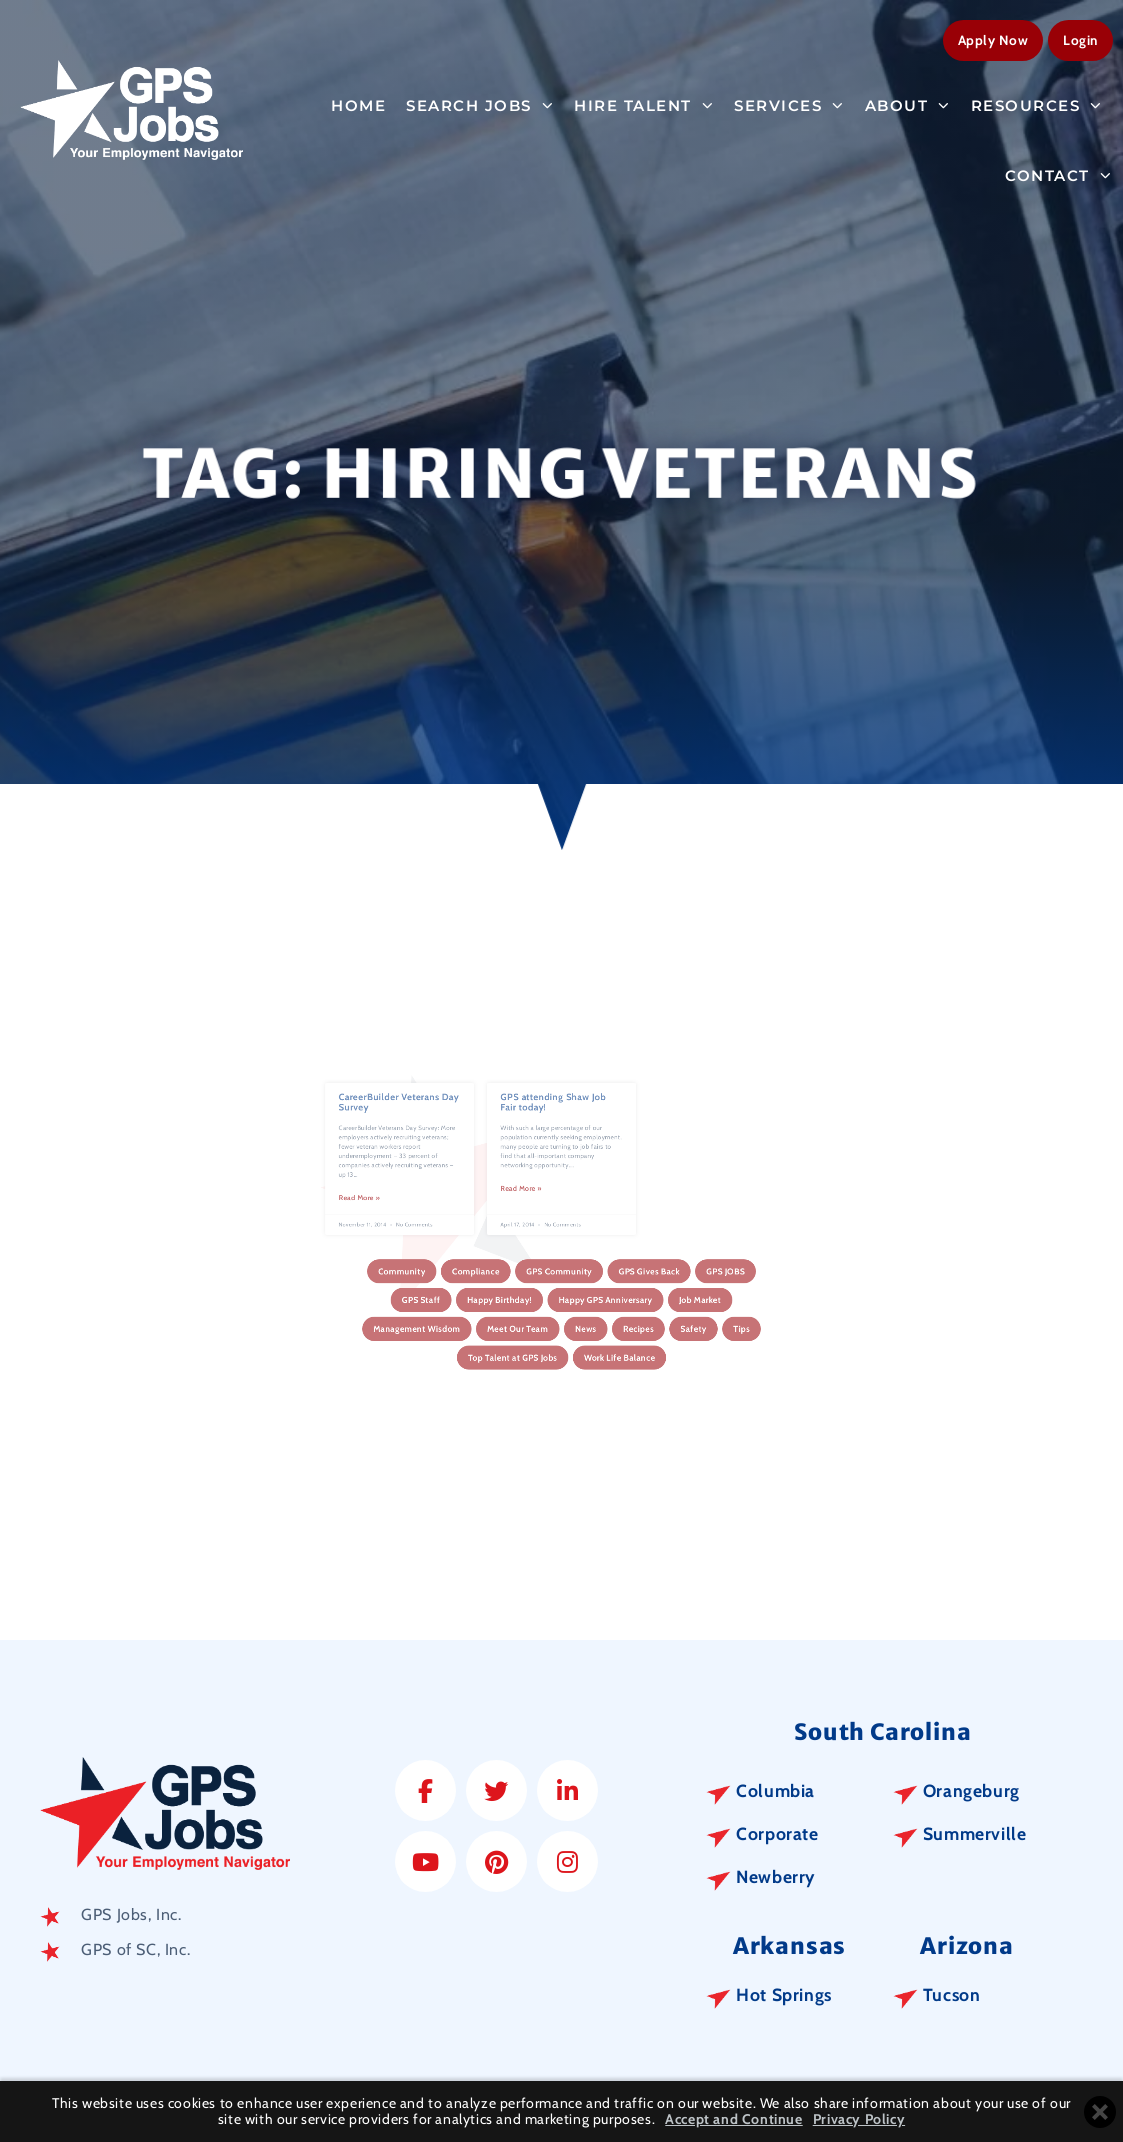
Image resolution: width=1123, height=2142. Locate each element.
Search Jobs (480, 101)
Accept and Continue (733, 2119)
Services (789, 101)
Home (358, 101)
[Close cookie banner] (1100, 2112)
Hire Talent (644, 101)
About (908, 101)
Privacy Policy (859, 2119)
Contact (1058, 171)
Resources (1037, 101)
